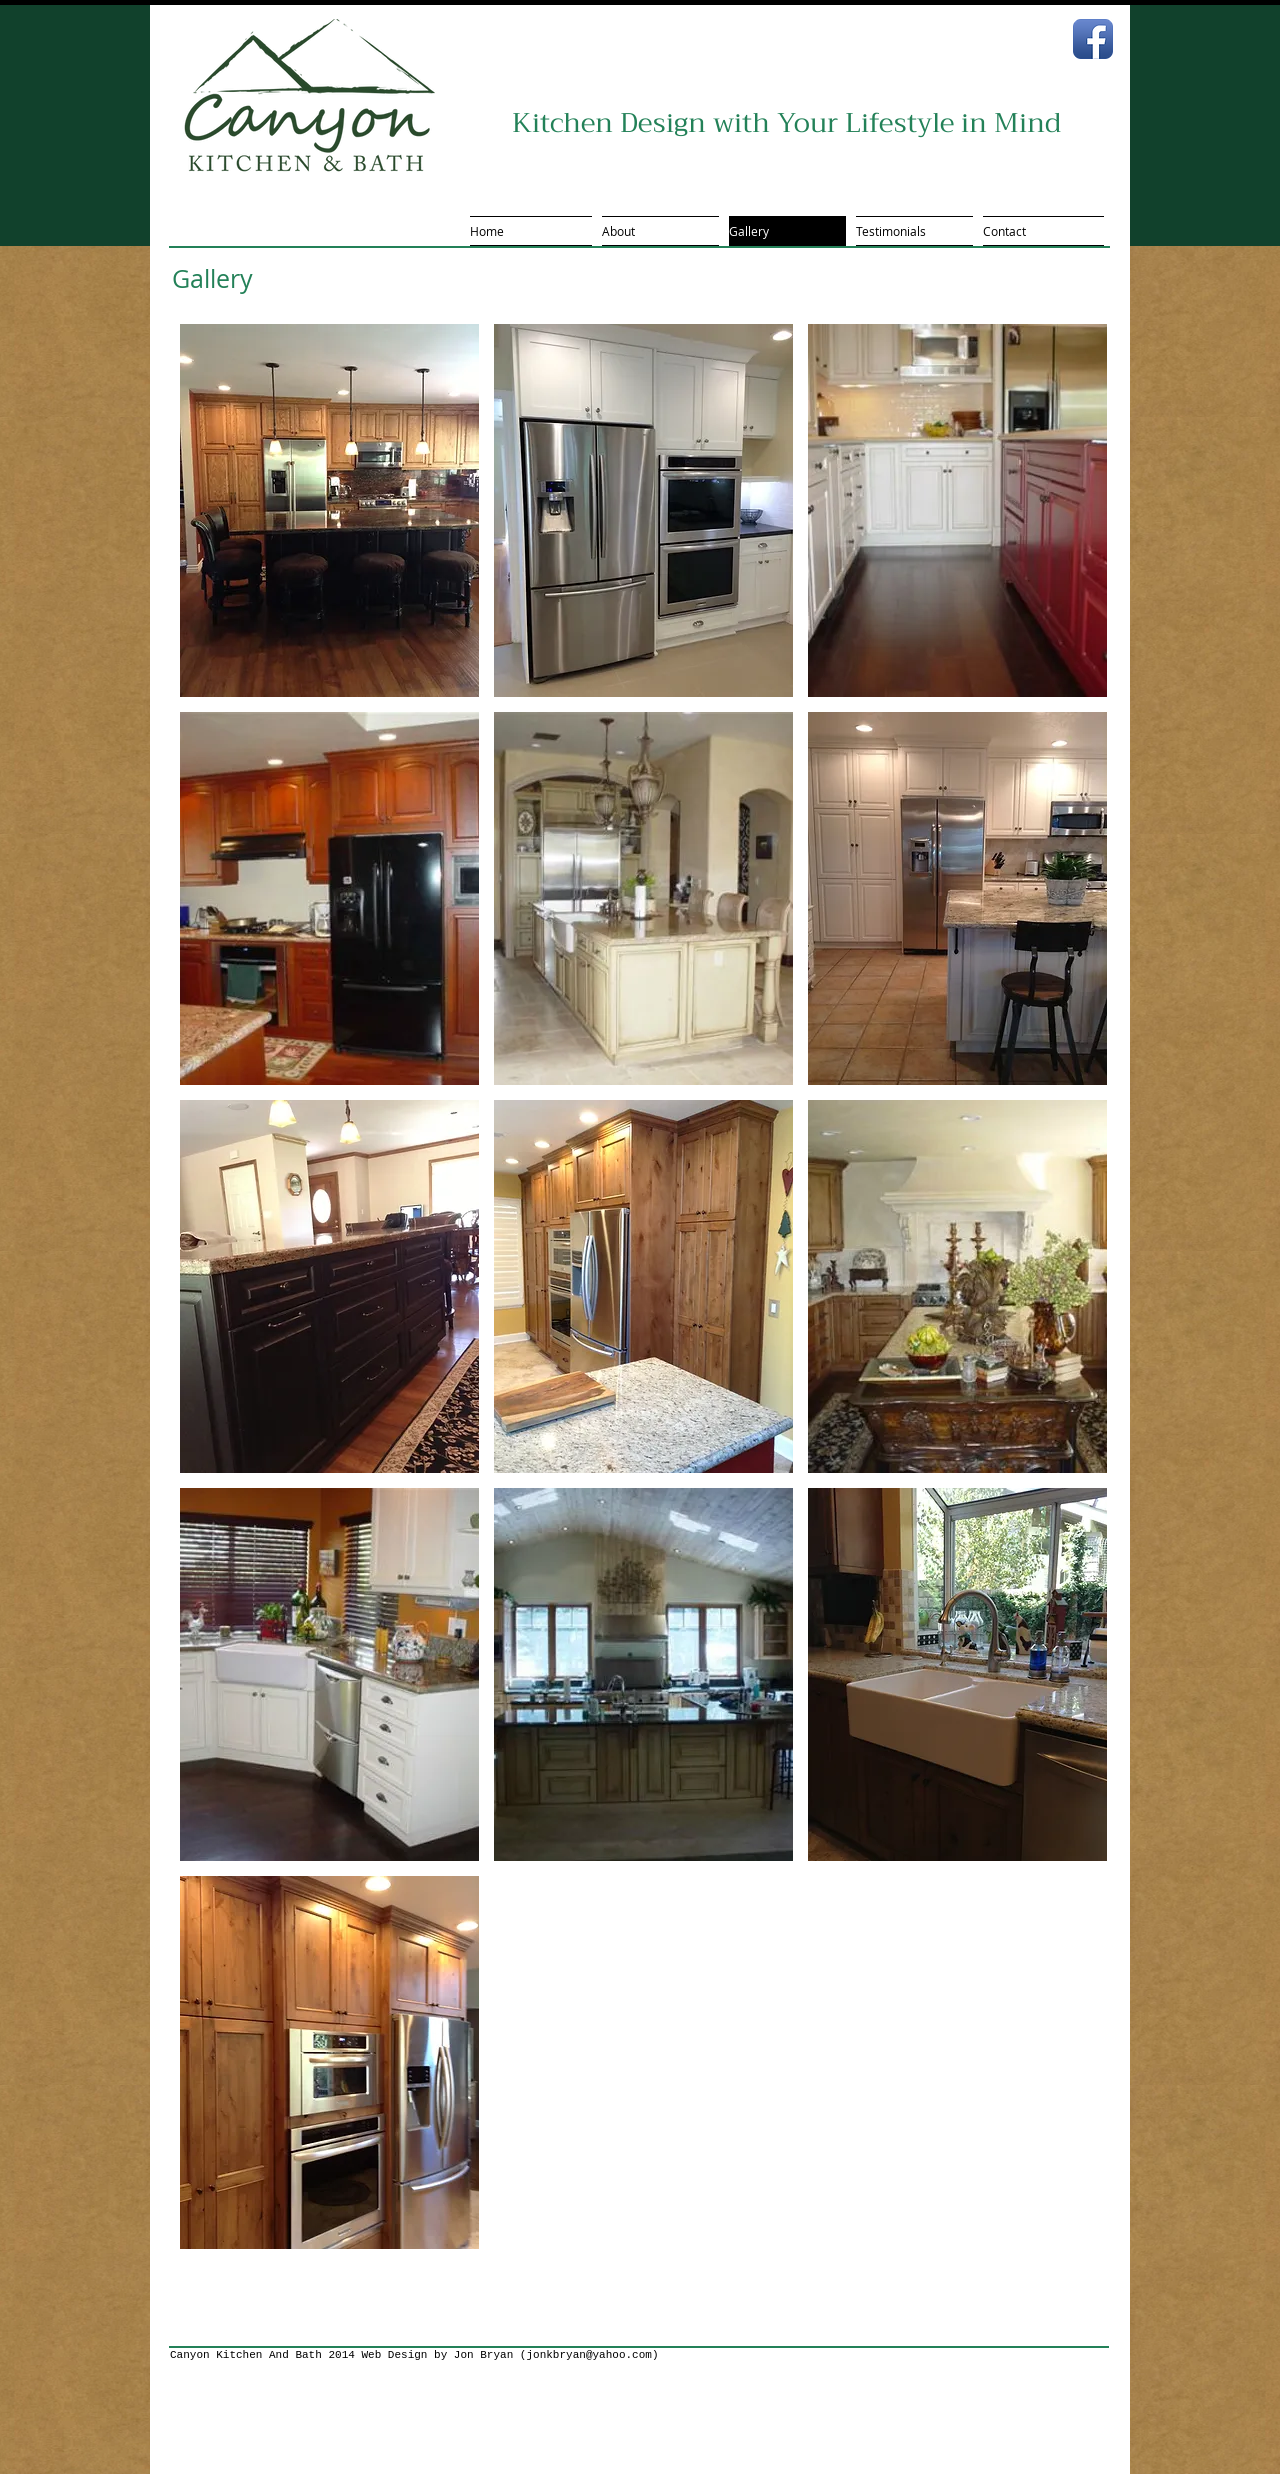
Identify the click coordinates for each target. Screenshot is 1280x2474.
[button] (329, 510)
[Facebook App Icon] (1093, 39)
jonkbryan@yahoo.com (588, 2355)
